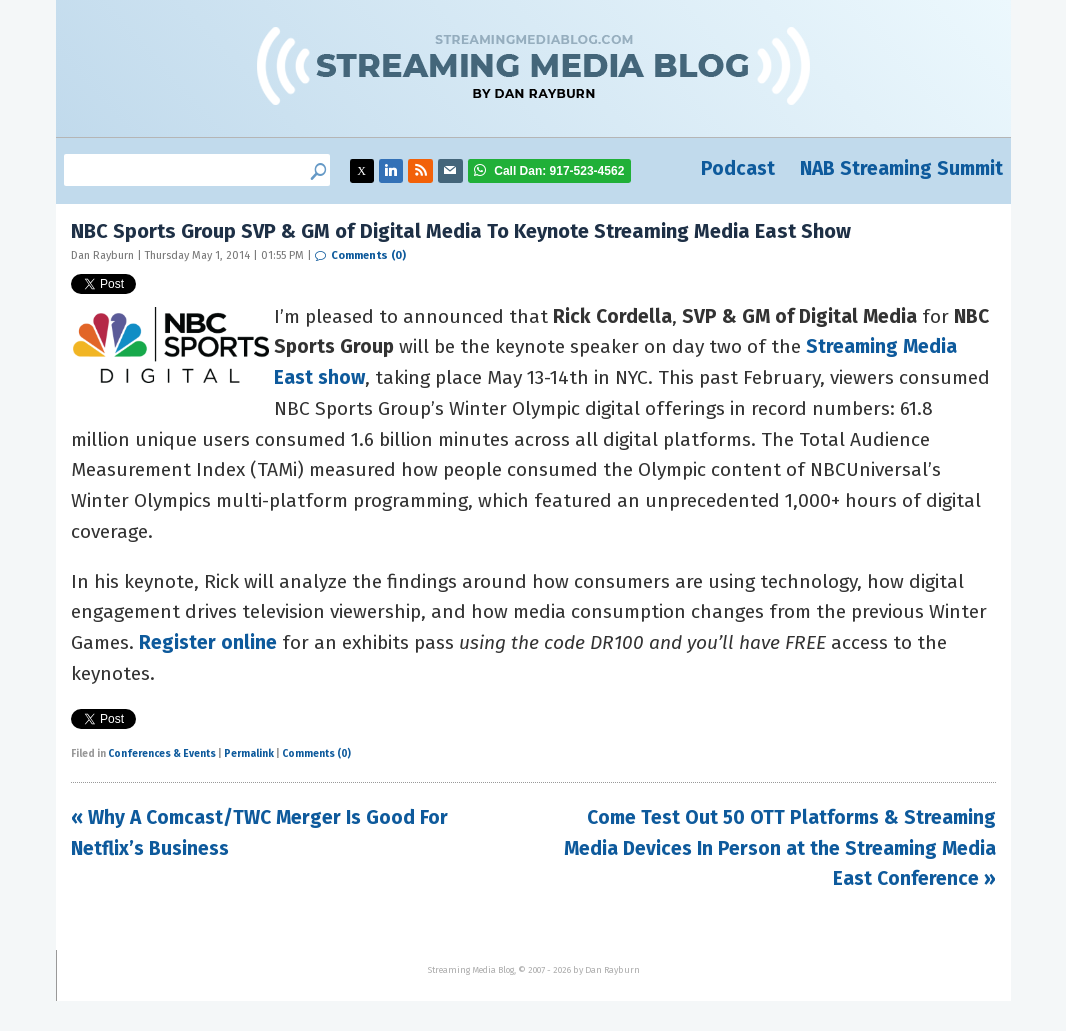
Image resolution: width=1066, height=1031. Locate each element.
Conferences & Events (162, 754)
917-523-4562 (559, 171)
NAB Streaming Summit (901, 168)
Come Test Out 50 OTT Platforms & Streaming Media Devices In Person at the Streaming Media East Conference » (780, 848)
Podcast (738, 168)
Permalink (249, 754)
